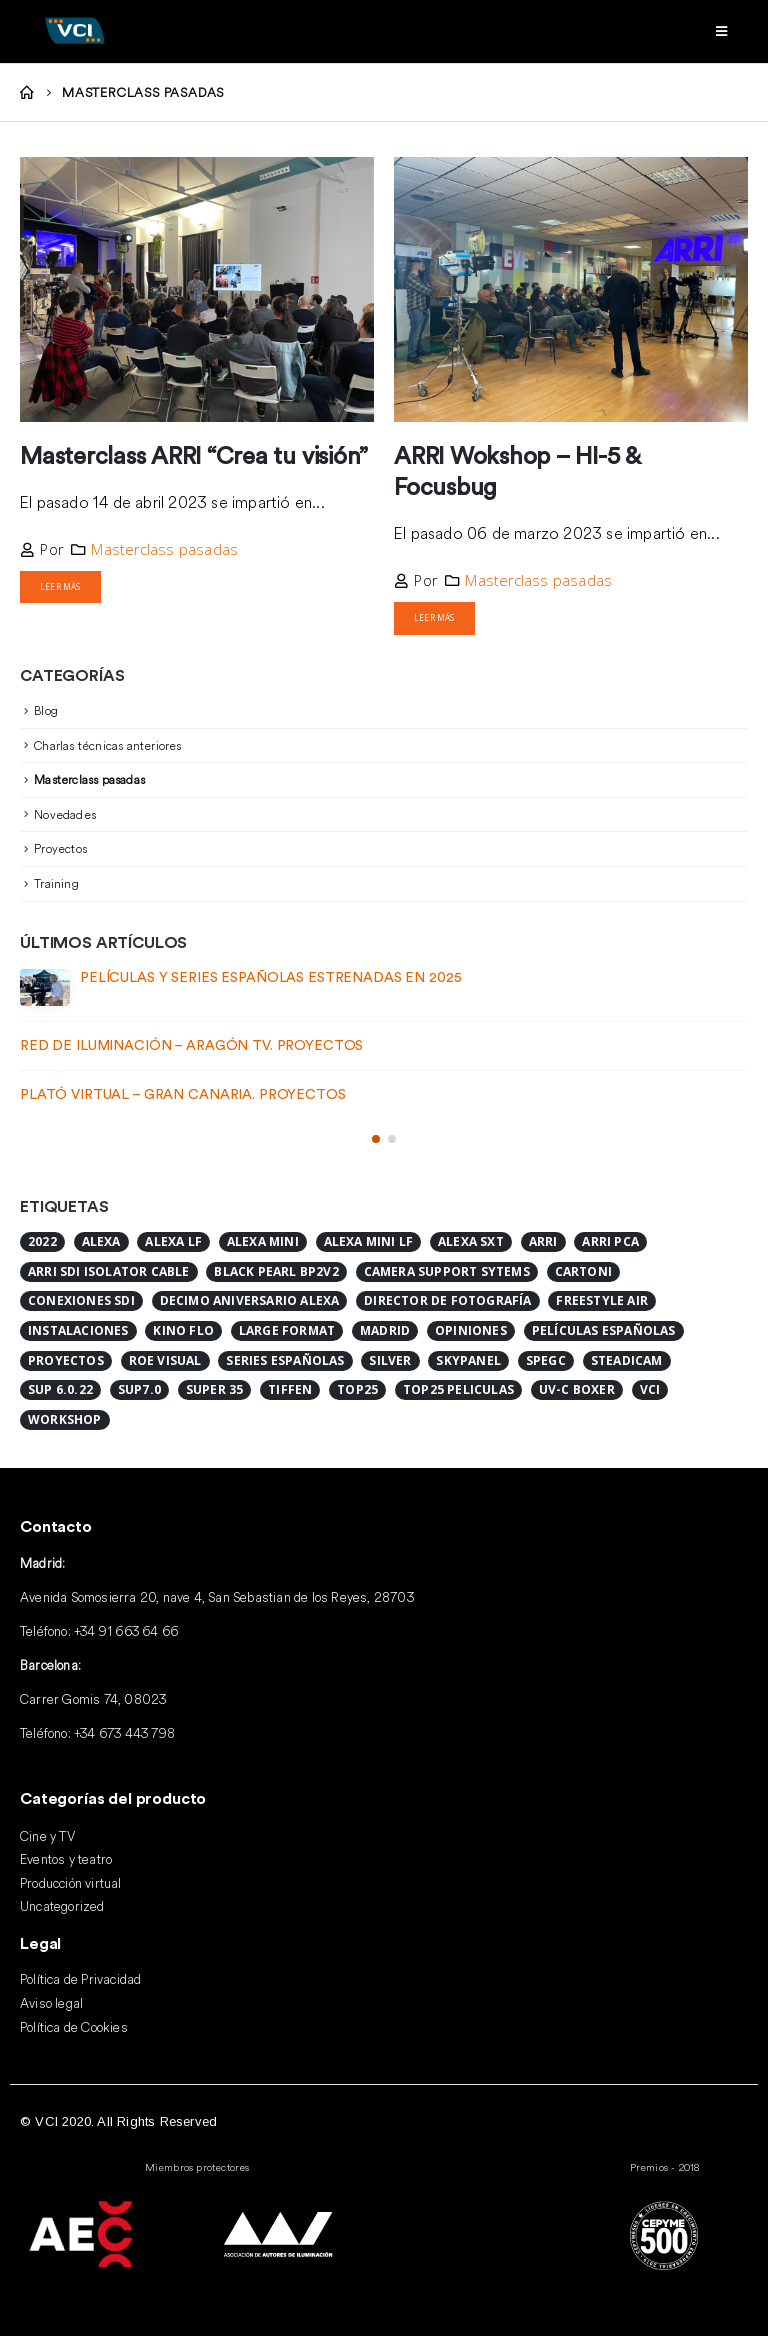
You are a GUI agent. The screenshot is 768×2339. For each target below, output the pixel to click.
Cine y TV (47, 1839)
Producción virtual (71, 1886)
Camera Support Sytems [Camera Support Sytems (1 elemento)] (447, 1274)
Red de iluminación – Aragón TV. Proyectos (191, 1049)
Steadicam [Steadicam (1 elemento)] (627, 1363)
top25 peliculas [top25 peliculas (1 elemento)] (458, 1393)
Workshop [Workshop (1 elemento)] (65, 1422)
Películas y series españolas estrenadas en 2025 (270, 981)
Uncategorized (62, 1910)
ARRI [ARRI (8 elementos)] (543, 1244)
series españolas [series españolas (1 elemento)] (285, 1363)
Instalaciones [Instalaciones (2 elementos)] (78, 1333)
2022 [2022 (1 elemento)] (42, 1244)
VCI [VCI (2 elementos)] (650, 1393)
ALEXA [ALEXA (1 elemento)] (101, 1244)
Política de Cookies (74, 2030)
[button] (376, 1142)
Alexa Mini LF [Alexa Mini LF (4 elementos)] (369, 1244)
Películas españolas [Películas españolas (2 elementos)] (604, 1333)
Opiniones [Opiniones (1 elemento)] (471, 1333)
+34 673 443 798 (124, 1736)
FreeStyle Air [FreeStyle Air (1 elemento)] (602, 1304)
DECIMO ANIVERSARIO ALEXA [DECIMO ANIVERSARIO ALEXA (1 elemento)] (250, 1304)
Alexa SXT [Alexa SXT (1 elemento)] (471, 1244)
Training (56, 886)
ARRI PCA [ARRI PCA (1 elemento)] (610, 1244)
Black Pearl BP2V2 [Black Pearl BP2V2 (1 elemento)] (276, 1274)
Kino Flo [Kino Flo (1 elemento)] (183, 1333)
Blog (46, 713)
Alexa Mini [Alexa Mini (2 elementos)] (263, 1244)
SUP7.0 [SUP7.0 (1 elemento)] (139, 1393)
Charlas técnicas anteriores (107, 747)
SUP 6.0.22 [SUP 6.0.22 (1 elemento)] (60, 1393)
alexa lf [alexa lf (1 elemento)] (173, 1244)
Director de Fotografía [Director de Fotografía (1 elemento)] (447, 1304)
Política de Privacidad (80, 1982)
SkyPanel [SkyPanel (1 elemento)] (468, 1363)
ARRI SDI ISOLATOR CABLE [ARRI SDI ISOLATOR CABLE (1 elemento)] (109, 1274)
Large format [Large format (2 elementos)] (287, 1333)
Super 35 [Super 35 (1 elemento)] (215, 1393)
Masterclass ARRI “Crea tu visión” (194, 457)
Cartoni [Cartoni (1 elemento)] (583, 1274)
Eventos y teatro (66, 1863)
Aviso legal (51, 2006)
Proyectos (60, 851)
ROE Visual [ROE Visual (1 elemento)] (165, 1363)
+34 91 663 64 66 (126, 1634)
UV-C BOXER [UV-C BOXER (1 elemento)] (577, 1393)
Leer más (65, 588)
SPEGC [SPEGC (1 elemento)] (546, 1363)
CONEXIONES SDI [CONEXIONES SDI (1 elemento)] (81, 1304)
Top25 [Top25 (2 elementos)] (357, 1393)
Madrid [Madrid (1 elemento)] (385, 1333)
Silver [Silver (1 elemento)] (390, 1363)
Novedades (65, 817)
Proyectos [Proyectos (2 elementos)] (66, 1363)
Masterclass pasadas (164, 549)
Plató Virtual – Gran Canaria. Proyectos (183, 1098)
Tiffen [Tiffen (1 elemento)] (290, 1393)
